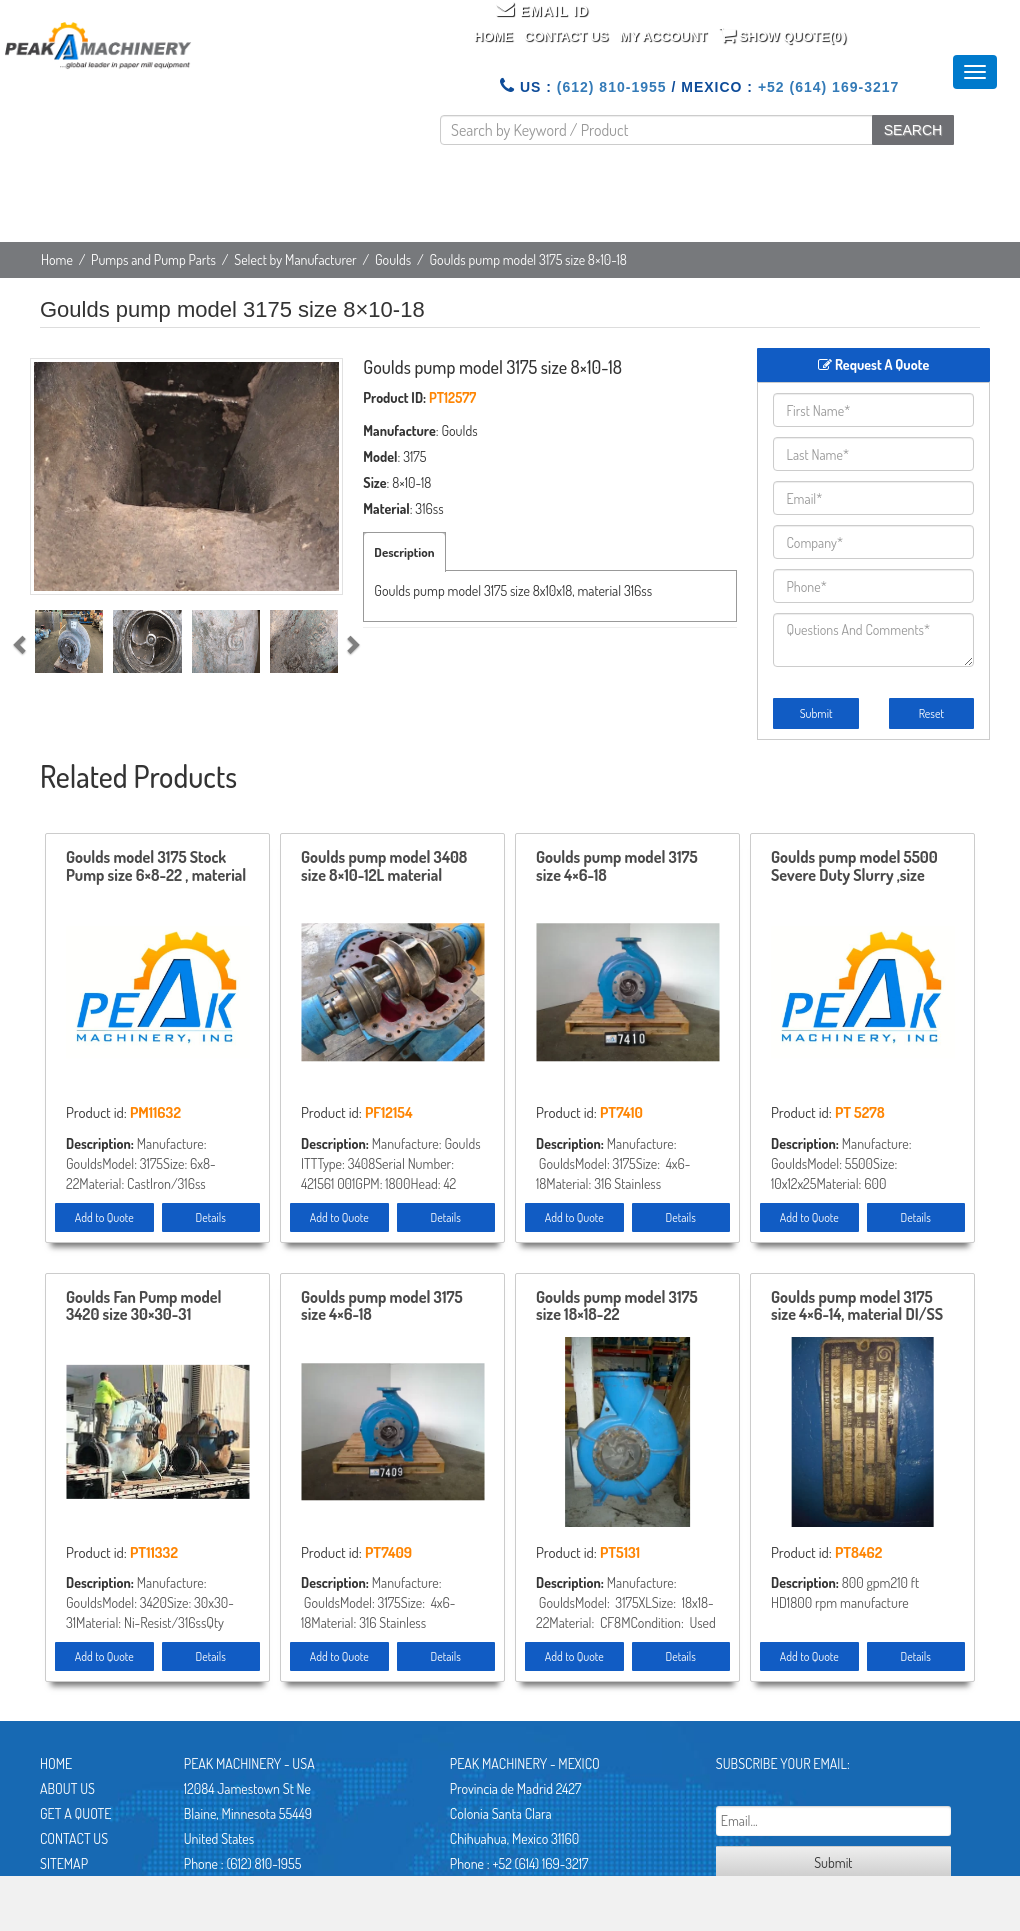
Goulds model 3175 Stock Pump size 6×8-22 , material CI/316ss (156, 867)
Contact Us (566, 36)
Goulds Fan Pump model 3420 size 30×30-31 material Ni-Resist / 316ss (149, 1307)
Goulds (393, 259)
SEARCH (913, 130)
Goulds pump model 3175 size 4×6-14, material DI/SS (857, 1307)
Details (211, 1217)
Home (493, 36)
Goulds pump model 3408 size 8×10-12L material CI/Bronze (384, 867)
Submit (816, 713)
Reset (931, 713)
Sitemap (64, 1863)
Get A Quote (75, 1813)
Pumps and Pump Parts (153, 259)
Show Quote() (783, 35)
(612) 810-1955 (612, 87)
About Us (67, 1788)
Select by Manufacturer (295, 259)
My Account (663, 36)
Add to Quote (104, 1217)
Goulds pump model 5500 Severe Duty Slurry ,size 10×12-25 (854, 867)
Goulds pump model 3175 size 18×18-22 (617, 1307)
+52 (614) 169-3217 (828, 87)
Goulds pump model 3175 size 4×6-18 (617, 867)
